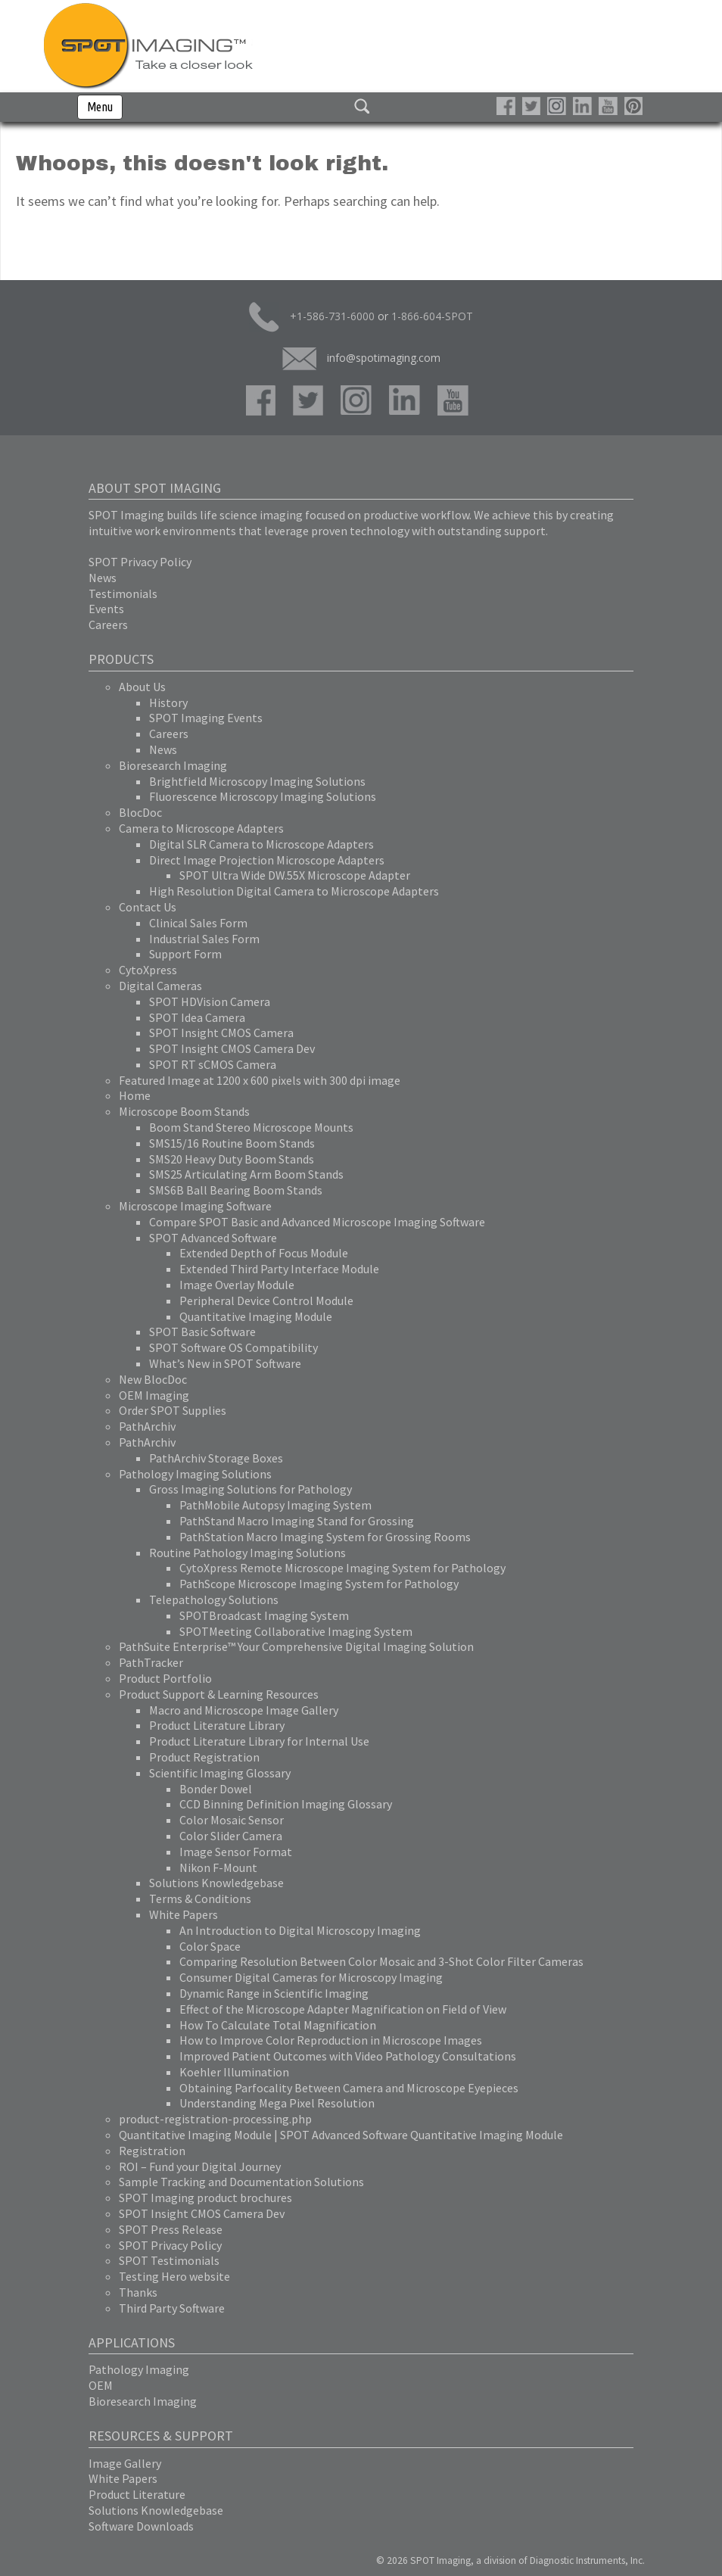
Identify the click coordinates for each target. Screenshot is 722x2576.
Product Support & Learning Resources (219, 1694)
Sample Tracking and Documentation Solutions (241, 2181)
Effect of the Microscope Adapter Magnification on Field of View (342, 2009)
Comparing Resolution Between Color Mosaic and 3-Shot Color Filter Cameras (381, 1961)
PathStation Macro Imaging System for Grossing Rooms (325, 1536)
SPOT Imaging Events (206, 717)
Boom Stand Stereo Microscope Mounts (251, 1127)
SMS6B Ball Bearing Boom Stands (235, 1190)
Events (106, 608)
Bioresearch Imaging (173, 765)
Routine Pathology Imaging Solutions (247, 1552)
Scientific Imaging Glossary (220, 1772)
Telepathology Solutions (214, 1599)
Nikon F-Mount (218, 1867)
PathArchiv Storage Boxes (216, 1458)
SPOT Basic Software (202, 1331)
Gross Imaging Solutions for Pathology (250, 1489)
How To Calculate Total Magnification (277, 2024)
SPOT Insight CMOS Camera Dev (232, 1048)
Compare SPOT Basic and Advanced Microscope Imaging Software (317, 1221)
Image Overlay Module (236, 1284)
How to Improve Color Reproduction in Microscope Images (330, 2040)
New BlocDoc (153, 1379)
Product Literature (137, 2494)
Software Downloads (141, 2526)
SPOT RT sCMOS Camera (212, 1064)
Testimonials (123, 593)
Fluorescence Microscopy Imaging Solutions (262, 796)
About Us (142, 686)
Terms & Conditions (200, 1898)
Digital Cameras (160, 985)
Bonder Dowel (215, 1788)
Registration (152, 2150)
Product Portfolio (165, 1678)
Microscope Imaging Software (195, 1205)
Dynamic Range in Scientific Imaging (274, 1993)
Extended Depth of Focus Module (263, 1252)
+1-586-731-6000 (312, 317)
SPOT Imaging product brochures (205, 2197)
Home (135, 1095)
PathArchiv (147, 1426)
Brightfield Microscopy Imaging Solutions (257, 781)
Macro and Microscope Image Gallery (243, 1710)
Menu (100, 107)
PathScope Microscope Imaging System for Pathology (319, 1583)
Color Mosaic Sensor (231, 1819)
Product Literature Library (217, 1725)
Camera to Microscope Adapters (201, 828)
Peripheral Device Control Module (266, 1300)
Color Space (210, 1946)
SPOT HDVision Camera (209, 1001)
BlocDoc (140, 812)
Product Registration (204, 1757)
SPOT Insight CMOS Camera (221, 1032)
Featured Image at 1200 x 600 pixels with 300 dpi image (259, 1080)
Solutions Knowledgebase (216, 1882)
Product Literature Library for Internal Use (259, 1741)
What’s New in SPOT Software (225, 1363)
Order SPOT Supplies (172, 1410)
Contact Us (147, 906)
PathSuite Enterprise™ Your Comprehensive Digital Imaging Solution (296, 1646)
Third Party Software (172, 2308)
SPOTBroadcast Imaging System (264, 1615)
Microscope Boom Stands (184, 1111)
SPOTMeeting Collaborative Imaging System (295, 1631)
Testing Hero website (174, 2276)
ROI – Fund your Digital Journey (200, 2166)
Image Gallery (125, 2463)
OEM (101, 2385)
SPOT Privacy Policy (140, 561)
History (168, 702)
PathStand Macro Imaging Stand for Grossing (296, 1520)
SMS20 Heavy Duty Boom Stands (231, 1159)
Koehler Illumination (234, 2071)
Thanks (138, 2292)
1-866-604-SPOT (432, 316)
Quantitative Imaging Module (255, 1316)
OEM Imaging (154, 1395)
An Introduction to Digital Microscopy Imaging (300, 1930)
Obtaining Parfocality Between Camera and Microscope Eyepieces (348, 2087)
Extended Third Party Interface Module (279, 1268)
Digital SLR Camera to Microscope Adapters (261, 844)
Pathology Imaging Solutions (195, 1473)
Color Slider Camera (230, 1835)
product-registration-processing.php (215, 2118)
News (103, 577)
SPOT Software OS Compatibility (233, 1347)
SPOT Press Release (171, 2229)
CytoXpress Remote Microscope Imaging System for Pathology (342, 1567)
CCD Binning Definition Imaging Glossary (285, 1803)
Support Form (185, 953)
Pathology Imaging (139, 2369)
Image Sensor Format (235, 1851)
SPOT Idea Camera (197, 1017)
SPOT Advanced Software (213, 1237)
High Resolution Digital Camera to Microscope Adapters (294, 891)
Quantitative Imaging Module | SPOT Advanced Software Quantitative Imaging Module (341, 2134)
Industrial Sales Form (204, 938)
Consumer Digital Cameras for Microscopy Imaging (311, 1977)
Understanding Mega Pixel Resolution (277, 2102)
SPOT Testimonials (169, 2260)
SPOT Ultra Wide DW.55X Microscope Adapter (294, 875)
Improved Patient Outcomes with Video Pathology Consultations (347, 2056)
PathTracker (151, 1662)
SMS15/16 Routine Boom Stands (232, 1143)
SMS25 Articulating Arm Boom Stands (246, 1174)
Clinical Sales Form (198, 922)
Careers (108, 624)
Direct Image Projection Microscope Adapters (266, 859)
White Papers (183, 1914)
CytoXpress (148, 969)
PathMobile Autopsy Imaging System (275, 1504)
